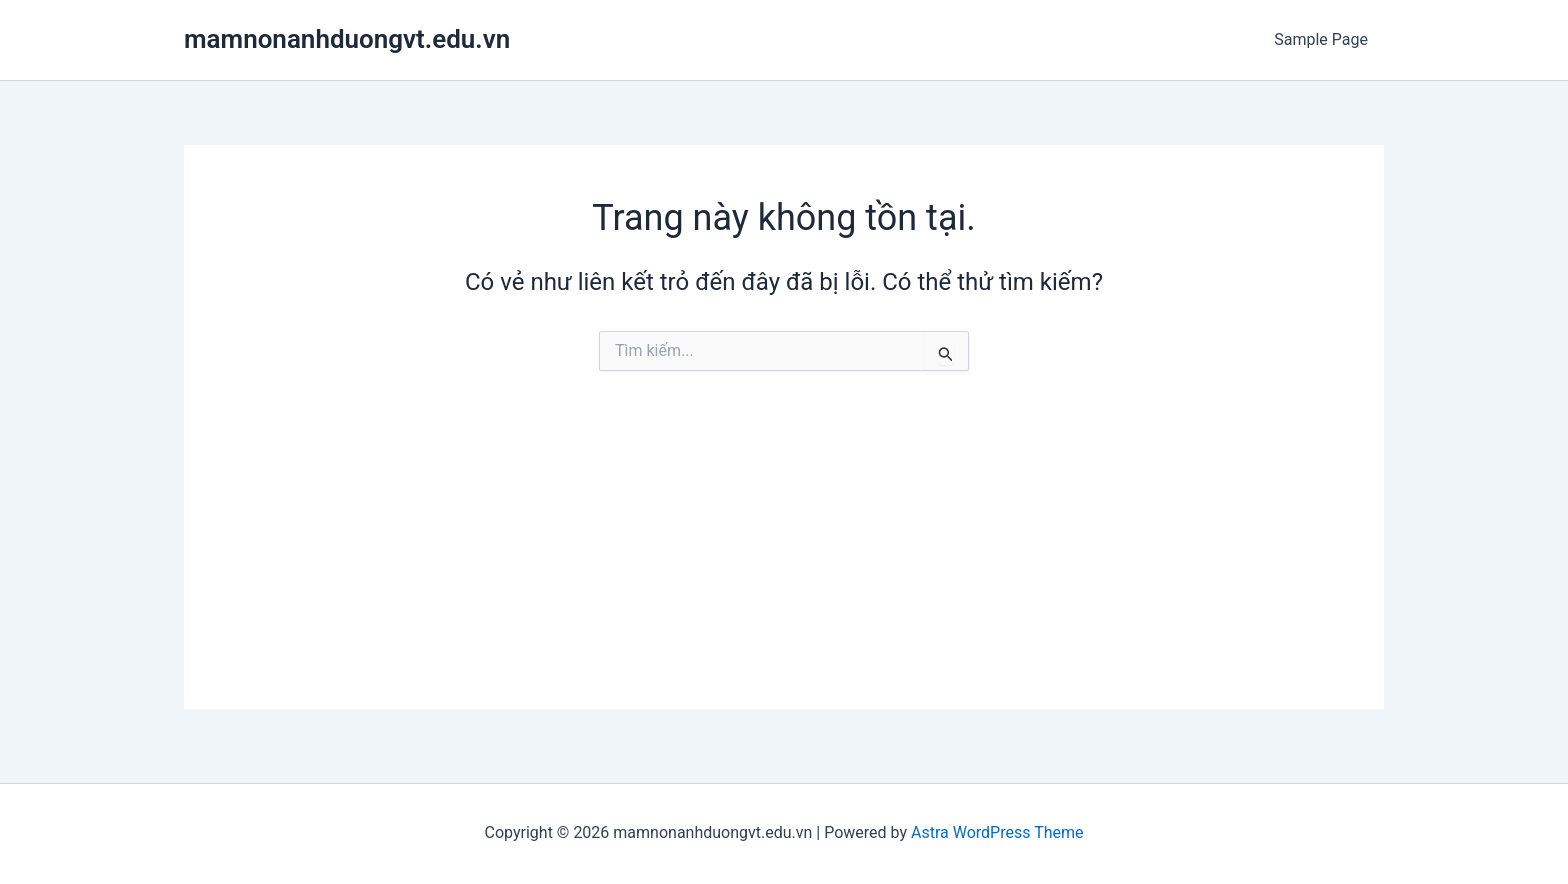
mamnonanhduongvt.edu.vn (347, 39)
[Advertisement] (784, 569)
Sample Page (1321, 39)
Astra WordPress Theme (997, 832)
